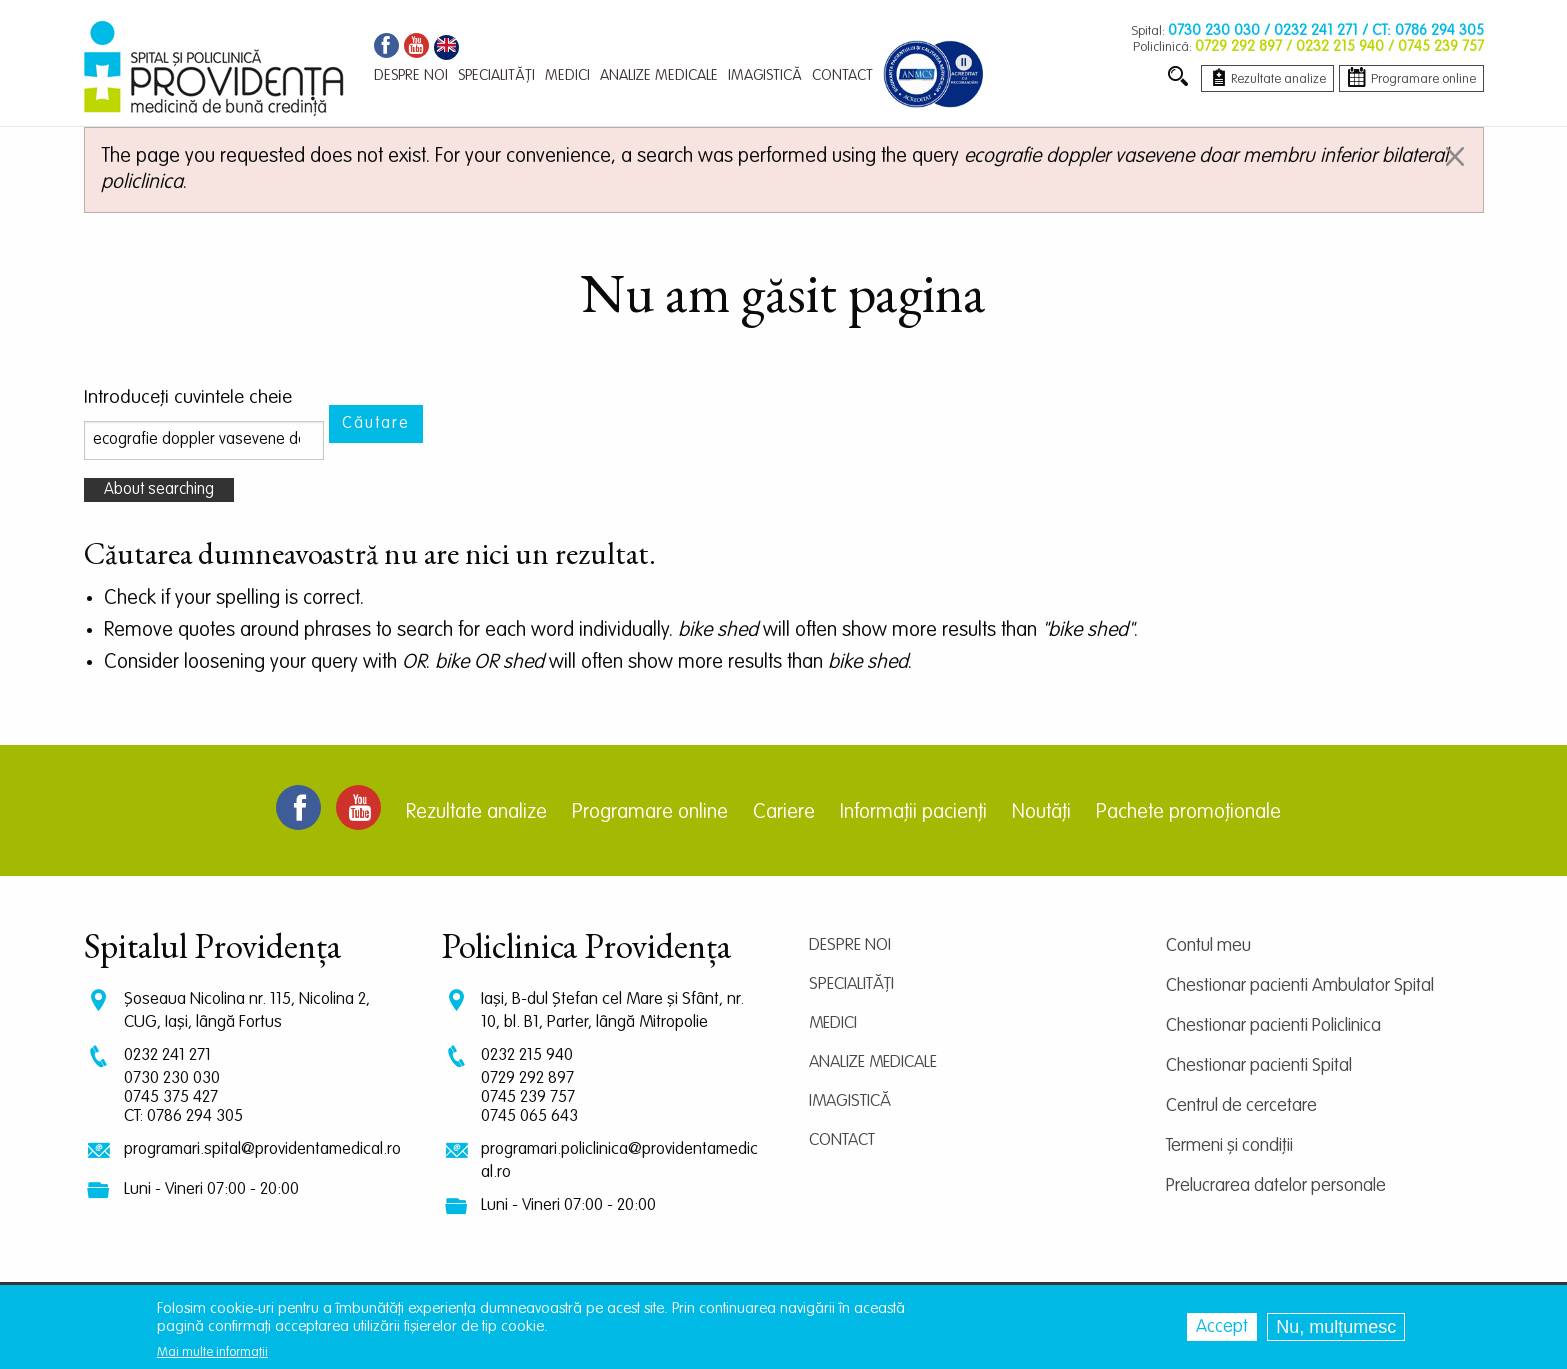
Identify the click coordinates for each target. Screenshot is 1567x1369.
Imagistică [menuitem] (765, 75)
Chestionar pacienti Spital (1259, 1066)
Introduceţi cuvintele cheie (188, 397)
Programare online (650, 813)
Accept (1222, 1327)
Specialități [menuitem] (496, 75)
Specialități (851, 984)
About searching (159, 490)
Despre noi (850, 945)
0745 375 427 (171, 1097)
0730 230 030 (172, 1078)
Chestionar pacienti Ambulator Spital (1300, 986)
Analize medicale (873, 1062)
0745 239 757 (528, 1097)
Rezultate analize (476, 813)
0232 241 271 (167, 1055)
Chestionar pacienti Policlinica (1273, 1026)
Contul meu (1208, 946)
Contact (842, 1140)
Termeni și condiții (1229, 1146)
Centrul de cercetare (1241, 1106)
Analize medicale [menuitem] (659, 75)
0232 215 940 (527, 1055)
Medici (833, 1023)
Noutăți (1041, 813)
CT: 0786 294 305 (183, 1116)
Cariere (784, 813)
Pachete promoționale (1188, 813)
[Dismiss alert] (1455, 156)
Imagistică (850, 1101)
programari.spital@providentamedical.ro (262, 1149)
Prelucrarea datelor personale (1276, 1186)
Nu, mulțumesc (1336, 1327)
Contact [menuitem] (842, 75)
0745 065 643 (529, 1116)
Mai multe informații (212, 1352)
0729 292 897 (527, 1078)
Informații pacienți (913, 813)
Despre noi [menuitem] (411, 75)
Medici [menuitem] (567, 75)
